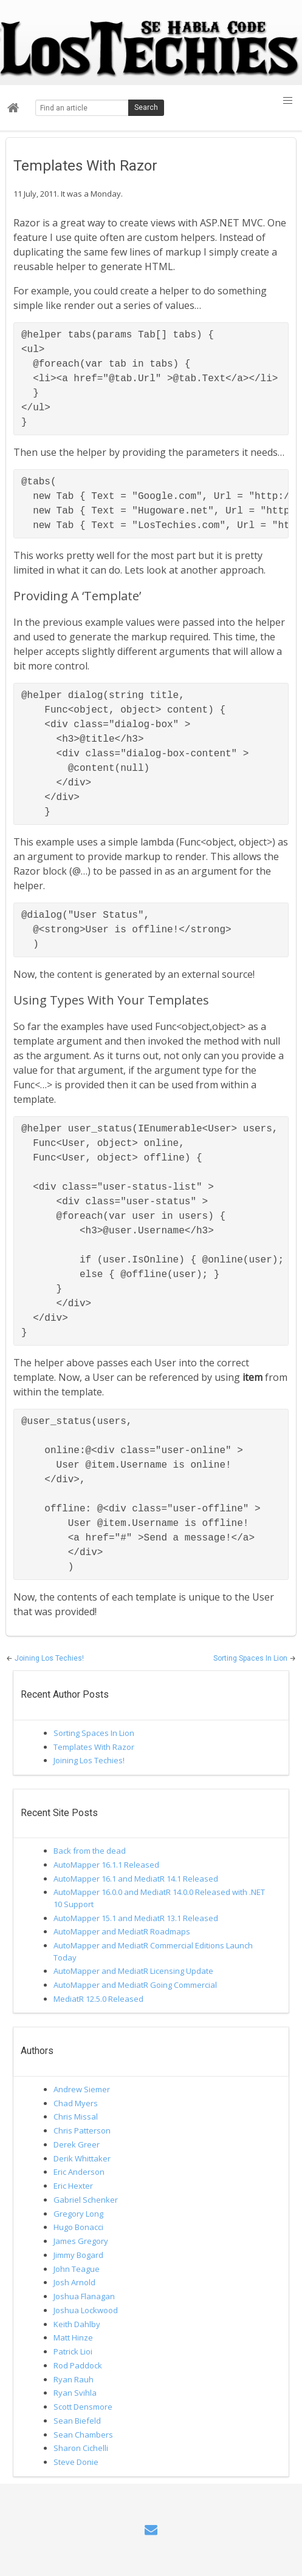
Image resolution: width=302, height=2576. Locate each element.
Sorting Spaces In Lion (251, 1658)
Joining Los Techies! (49, 1658)
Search (146, 107)
